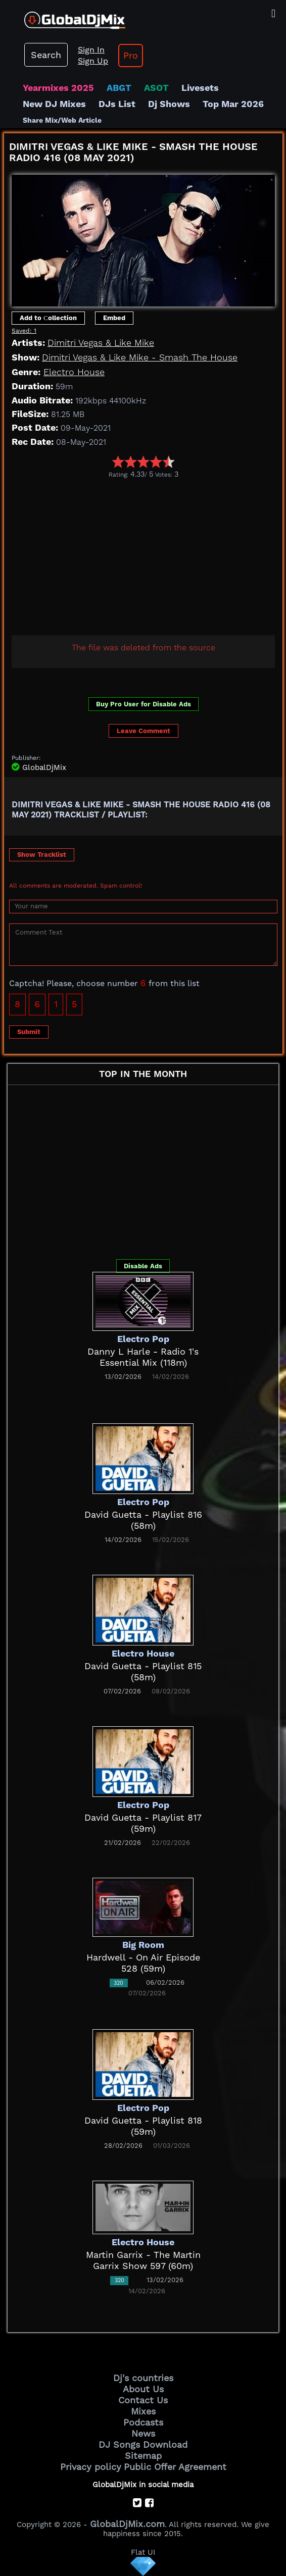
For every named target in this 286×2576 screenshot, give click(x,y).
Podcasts (143, 2422)
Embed (114, 318)
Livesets (200, 87)
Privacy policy (90, 2466)
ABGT (119, 87)
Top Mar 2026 (233, 103)
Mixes (143, 2411)
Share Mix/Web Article (62, 120)
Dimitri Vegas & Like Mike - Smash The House (139, 357)
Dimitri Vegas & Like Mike (100, 342)
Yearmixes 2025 (58, 87)
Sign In (91, 50)
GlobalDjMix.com (127, 2523)
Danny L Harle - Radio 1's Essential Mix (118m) (143, 1357)
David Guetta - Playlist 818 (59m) (143, 2126)
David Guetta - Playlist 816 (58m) (143, 1520)
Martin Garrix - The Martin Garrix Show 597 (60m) (143, 2260)
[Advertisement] (145, 554)
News (143, 2433)
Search (46, 54)
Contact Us (143, 2400)
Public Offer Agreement (175, 2466)
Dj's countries (143, 2378)
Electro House (74, 372)
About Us (143, 2389)
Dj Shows (169, 103)
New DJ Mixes (54, 103)
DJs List (117, 103)
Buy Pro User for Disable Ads (143, 704)
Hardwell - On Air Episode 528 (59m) (143, 1963)
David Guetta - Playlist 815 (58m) (143, 1671)
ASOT (156, 87)
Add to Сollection (48, 318)
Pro (130, 55)
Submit (28, 1032)
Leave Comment (143, 731)
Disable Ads (143, 1266)
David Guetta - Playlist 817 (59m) (143, 1823)
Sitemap (143, 2455)
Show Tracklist (41, 854)
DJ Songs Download (143, 2444)
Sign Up (93, 61)
